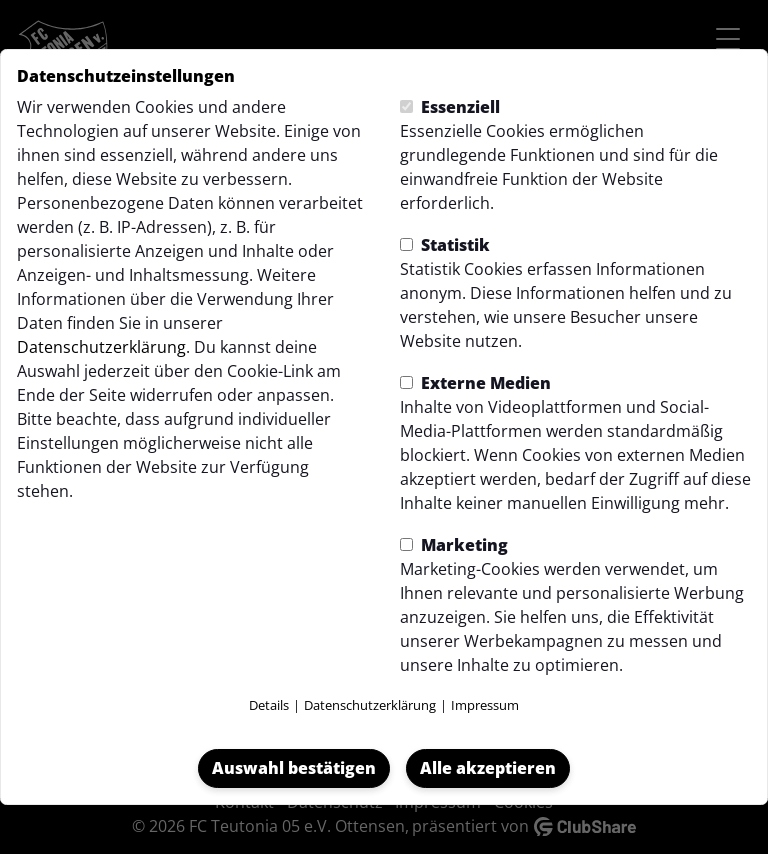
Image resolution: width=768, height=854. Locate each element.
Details (269, 705)
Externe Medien (475, 383)
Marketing (454, 545)
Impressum (485, 705)
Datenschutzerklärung (101, 347)
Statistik (445, 245)
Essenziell (450, 107)
